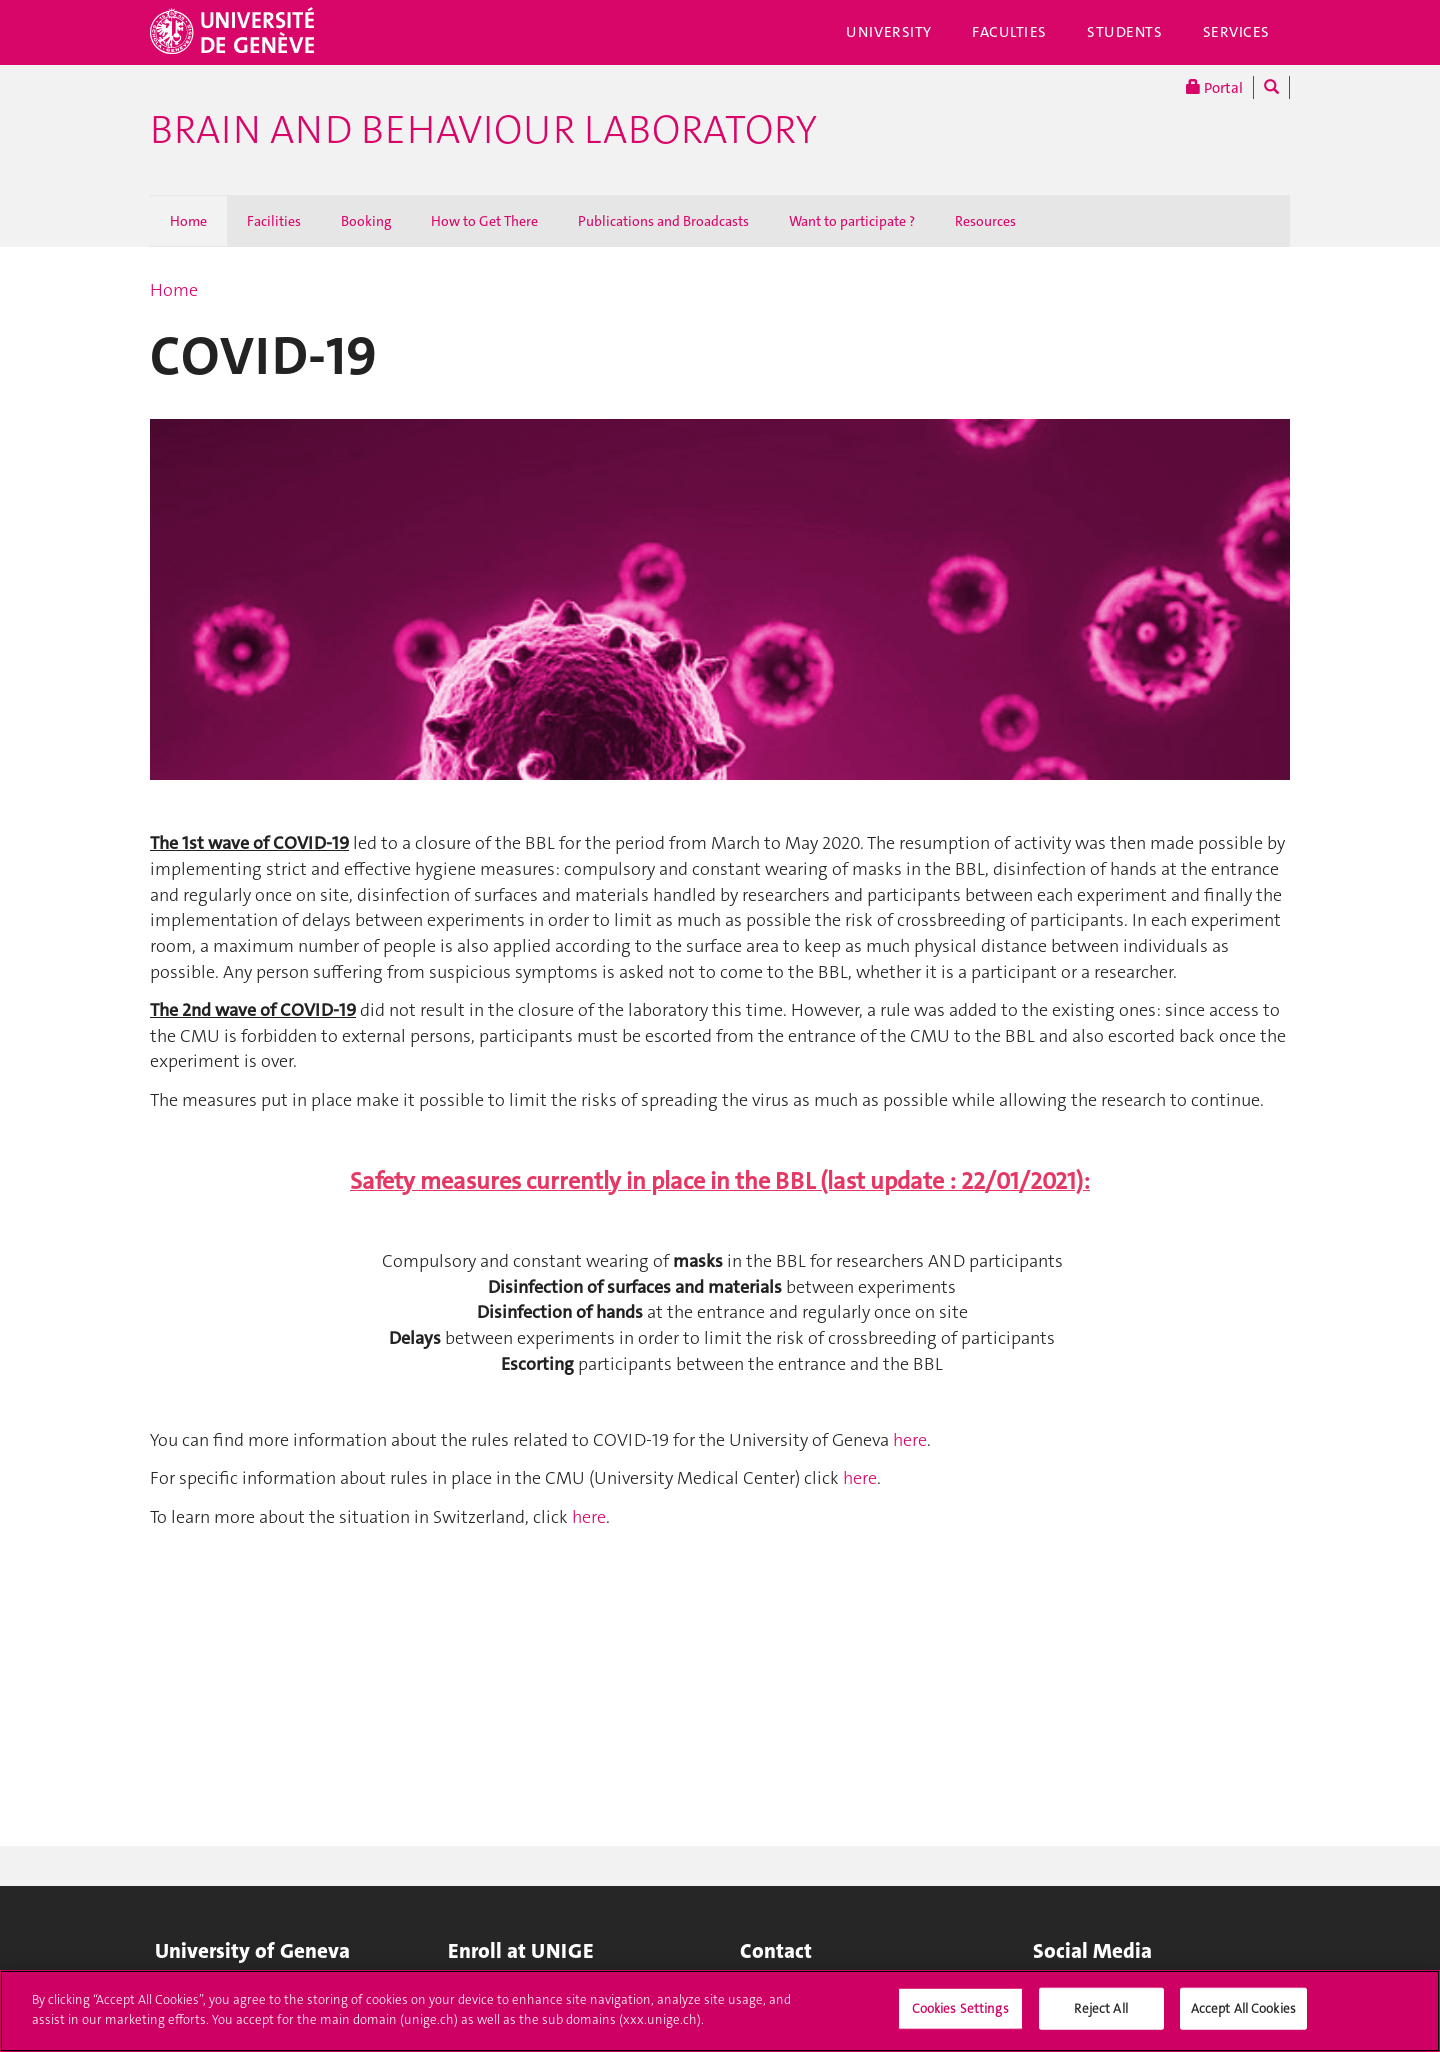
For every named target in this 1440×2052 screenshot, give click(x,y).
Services (1237, 32)
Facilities (274, 221)
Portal (1214, 87)
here (910, 1440)
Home (188, 221)
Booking (366, 221)
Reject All (1100, 2018)
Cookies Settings (960, 2018)
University (889, 32)
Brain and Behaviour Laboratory (483, 130)
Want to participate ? (852, 221)
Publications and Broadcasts (663, 221)
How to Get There (484, 221)
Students (1125, 32)
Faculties (1009, 32)
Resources (985, 221)
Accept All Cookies (1243, 2018)
